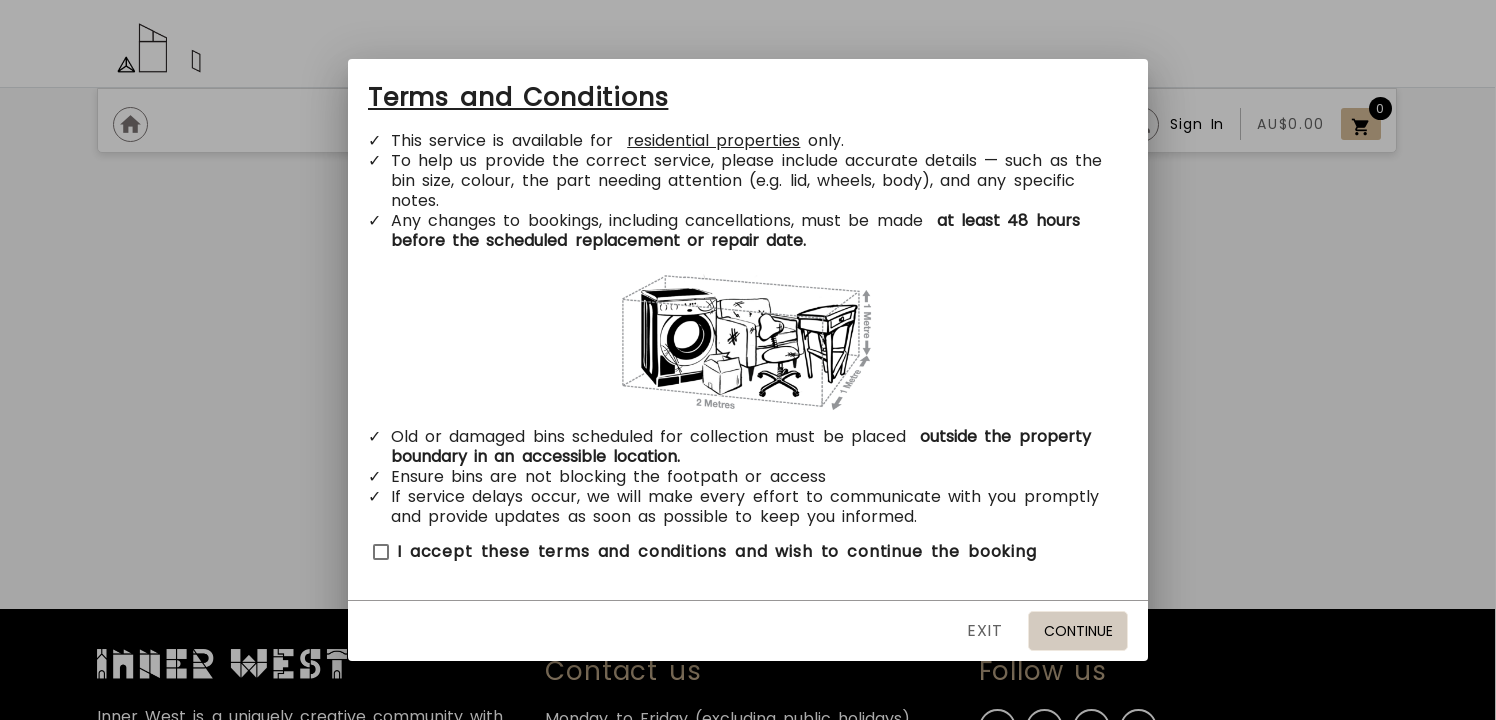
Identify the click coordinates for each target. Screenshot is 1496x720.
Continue (1078, 631)
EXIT (985, 630)
